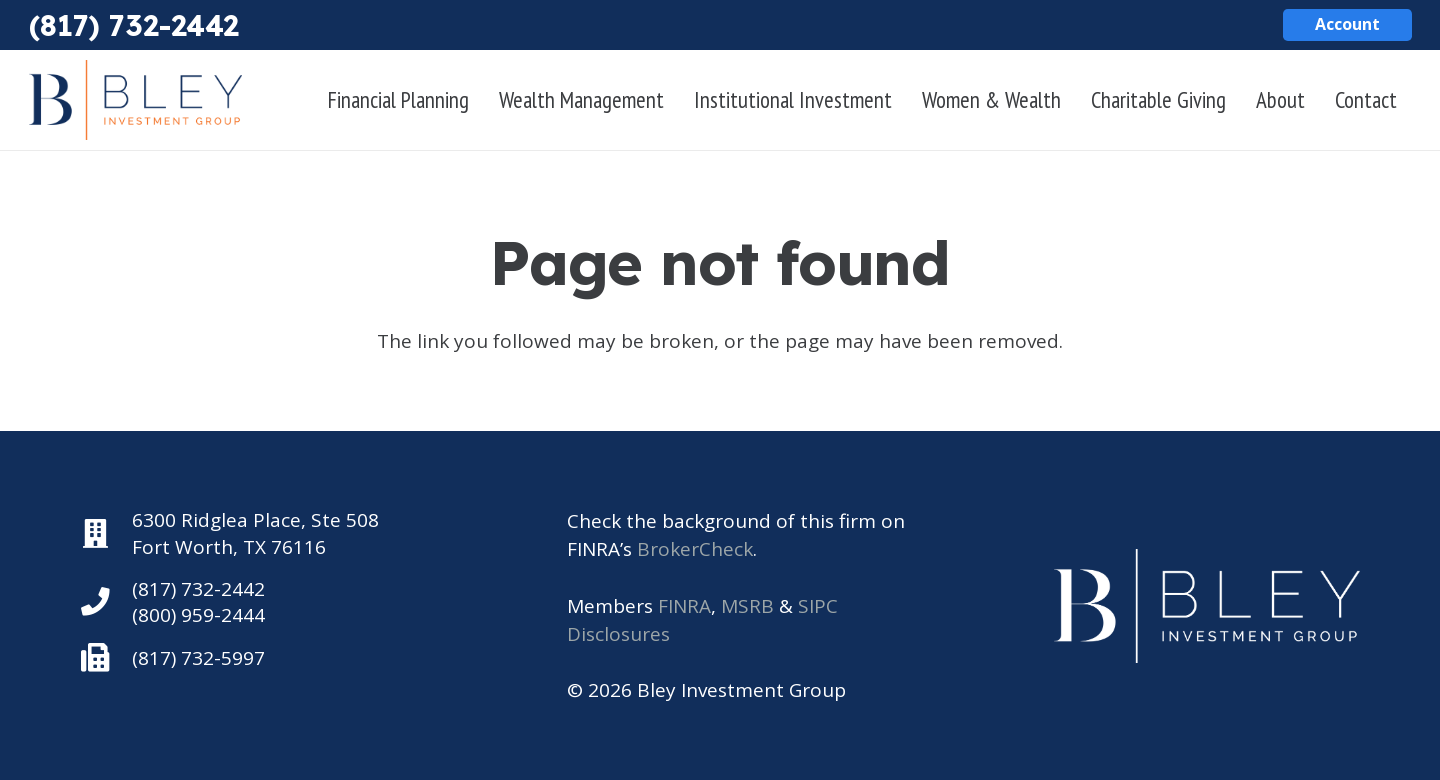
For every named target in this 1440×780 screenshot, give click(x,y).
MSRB (747, 606)
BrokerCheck (695, 549)
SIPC (818, 606)
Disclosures (618, 634)
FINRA (684, 606)
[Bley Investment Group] (136, 100)
